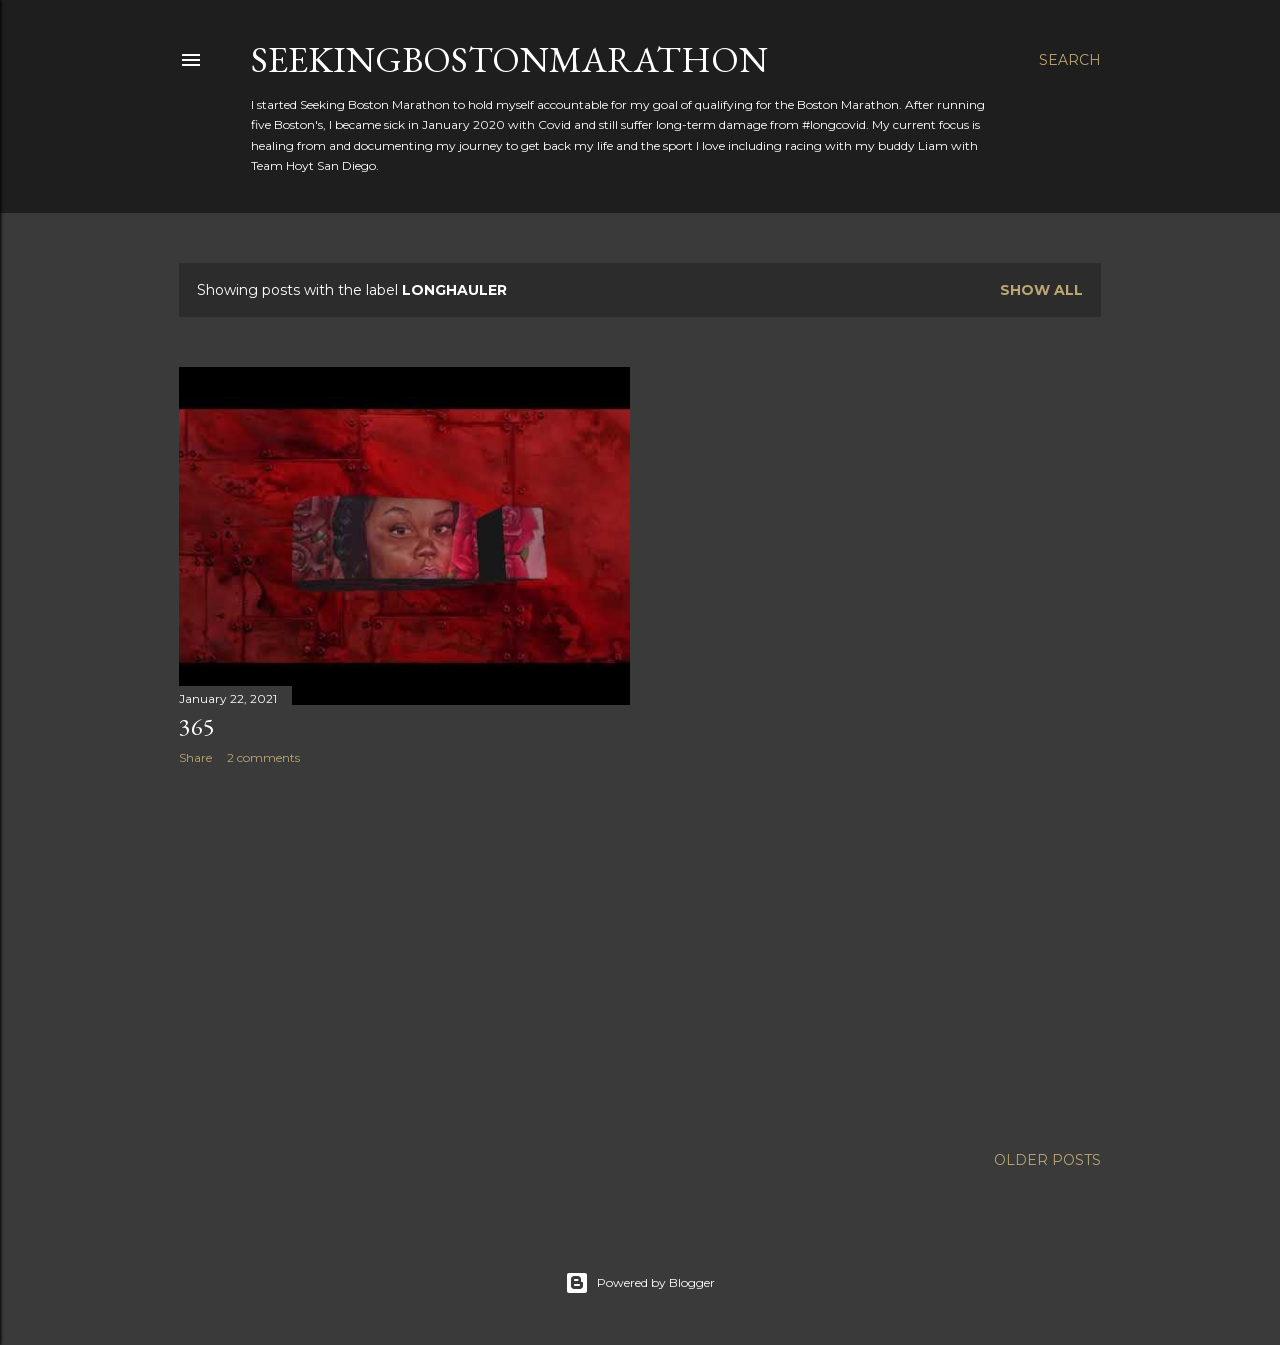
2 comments (263, 757)
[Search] (1070, 60)
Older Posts (1047, 1160)
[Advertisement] (404, 955)
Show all (1041, 290)
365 (197, 726)
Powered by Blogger (640, 1283)
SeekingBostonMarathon (509, 59)
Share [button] (195, 757)
